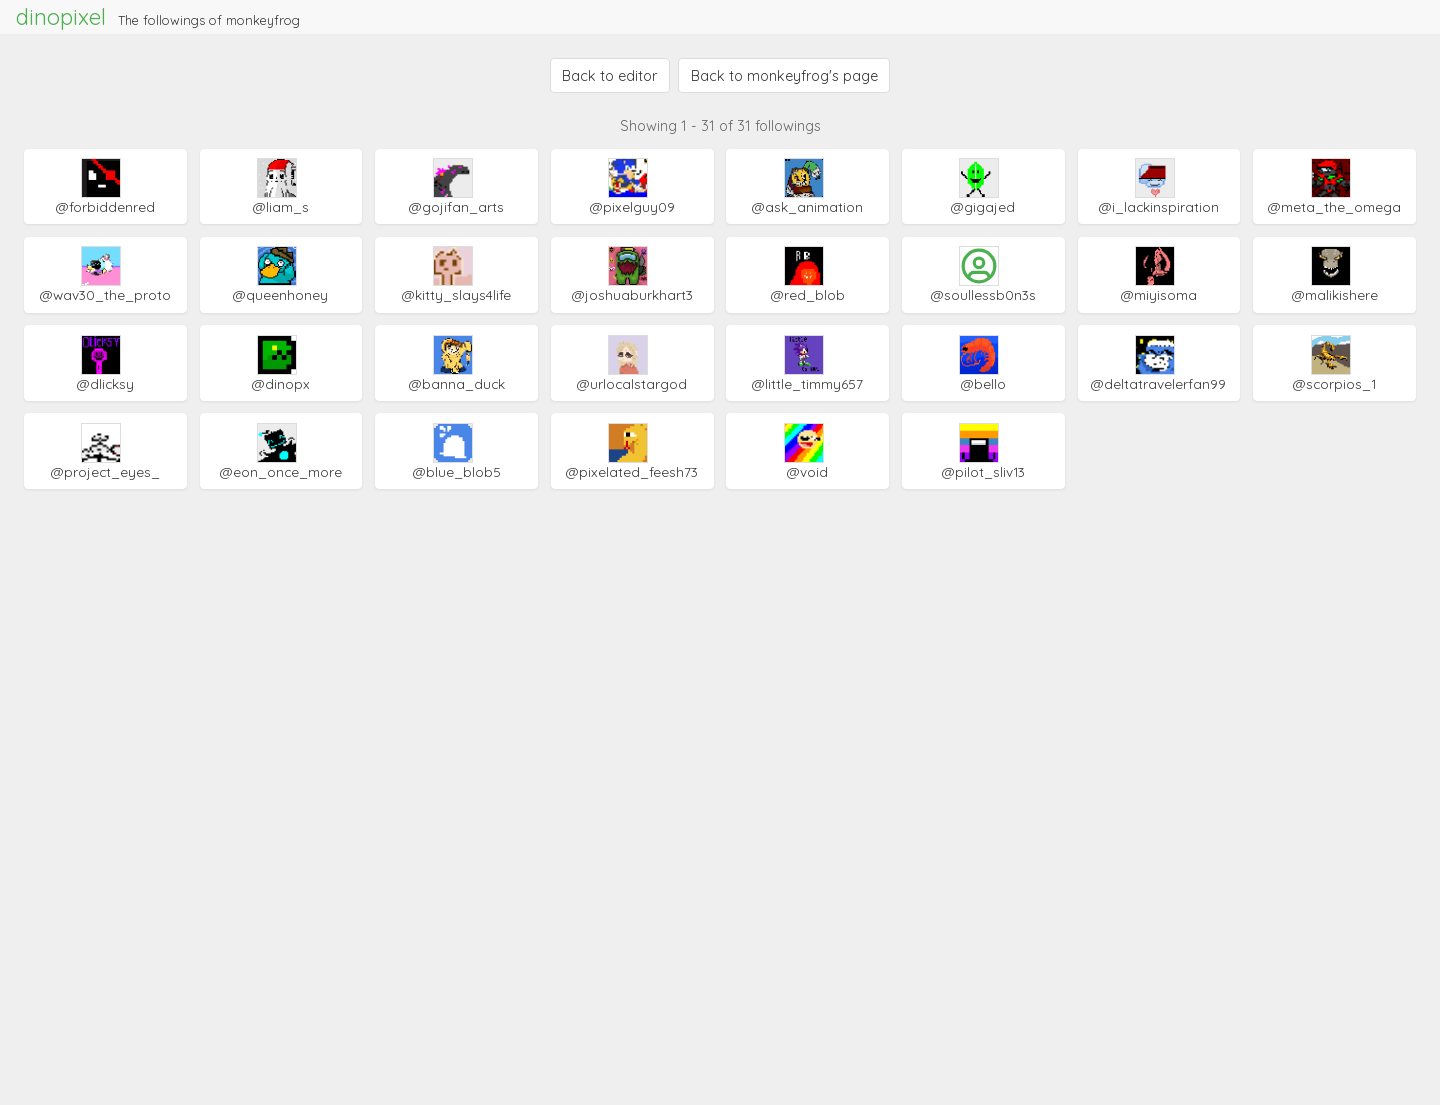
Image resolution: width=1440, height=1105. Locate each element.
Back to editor (609, 76)
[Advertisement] (720, 621)
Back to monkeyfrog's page (784, 76)
